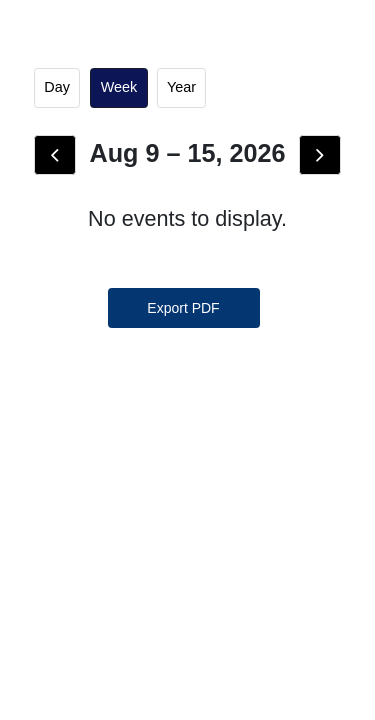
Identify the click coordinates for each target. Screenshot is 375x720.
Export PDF (183, 308)
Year (181, 87)
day (57, 87)
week (119, 87)
